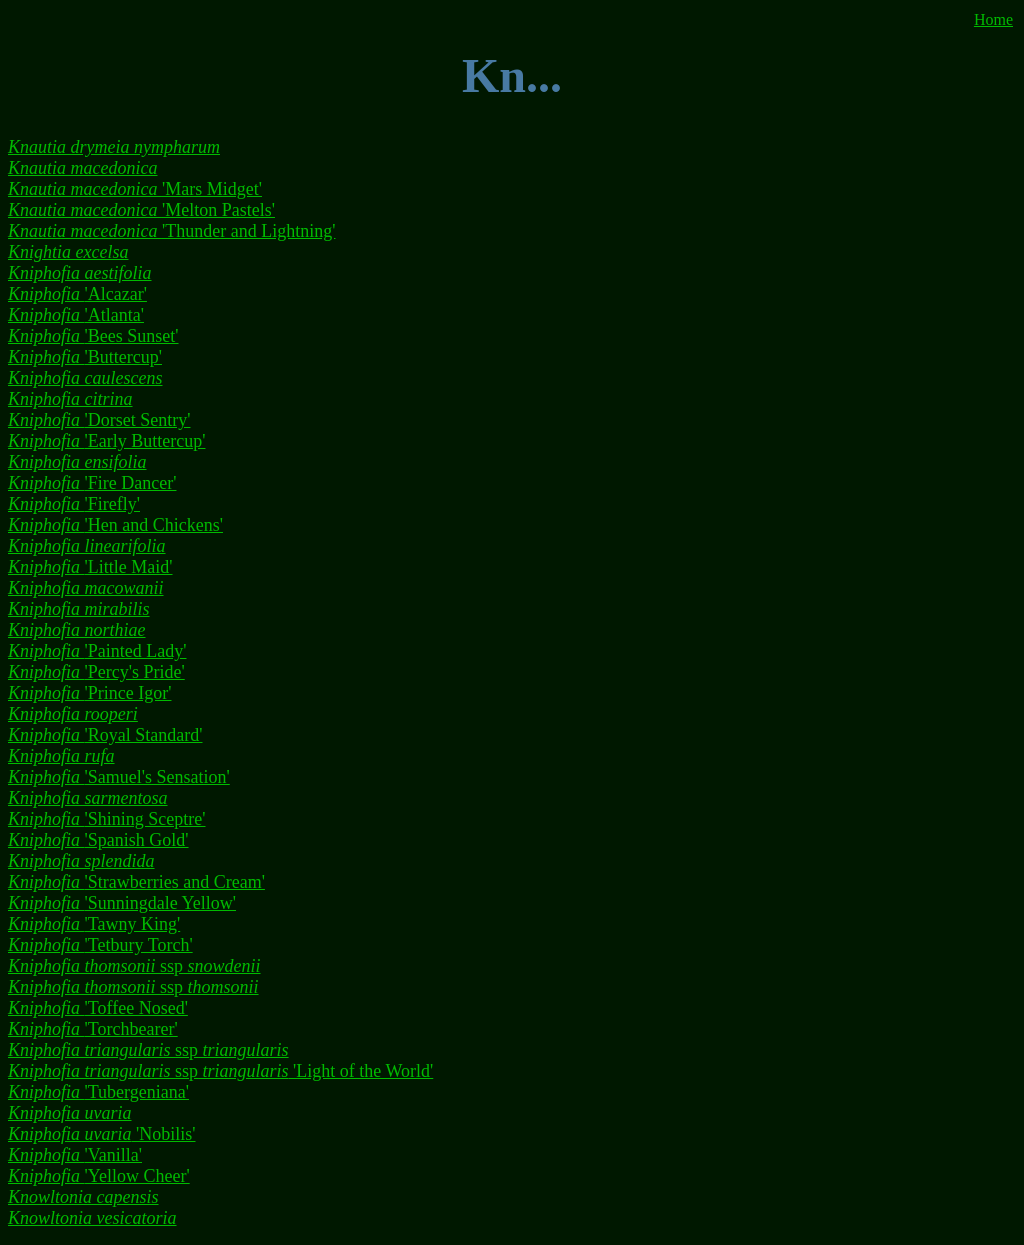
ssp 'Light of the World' (220, 1071)
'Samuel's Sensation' (119, 777)
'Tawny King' (94, 924)
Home (993, 19)
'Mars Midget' (135, 189)
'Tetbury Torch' (100, 945)
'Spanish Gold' (98, 840)
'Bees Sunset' (93, 336)
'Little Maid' (90, 567)
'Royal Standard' (105, 735)
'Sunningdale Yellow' (122, 903)
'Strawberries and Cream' (136, 882)
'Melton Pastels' (141, 210)
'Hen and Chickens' (115, 525)
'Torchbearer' (93, 1029)
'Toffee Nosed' (98, 1008)
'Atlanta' (76, 315)
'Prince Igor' (89, 693)
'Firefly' (74, 504)
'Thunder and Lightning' (171, 231)
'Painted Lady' (97, 651)
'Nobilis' (102, 1134)
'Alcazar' (77, 294)
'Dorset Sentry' (99, 420)
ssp (134, 966)
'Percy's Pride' (96, 672)
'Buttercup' (85, 357)
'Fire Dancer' (92, 483)
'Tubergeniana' (98, 1092)
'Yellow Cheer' (99, 1176)
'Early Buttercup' (106, 441)
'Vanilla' (75, 1155)
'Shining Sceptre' (107, 819)
